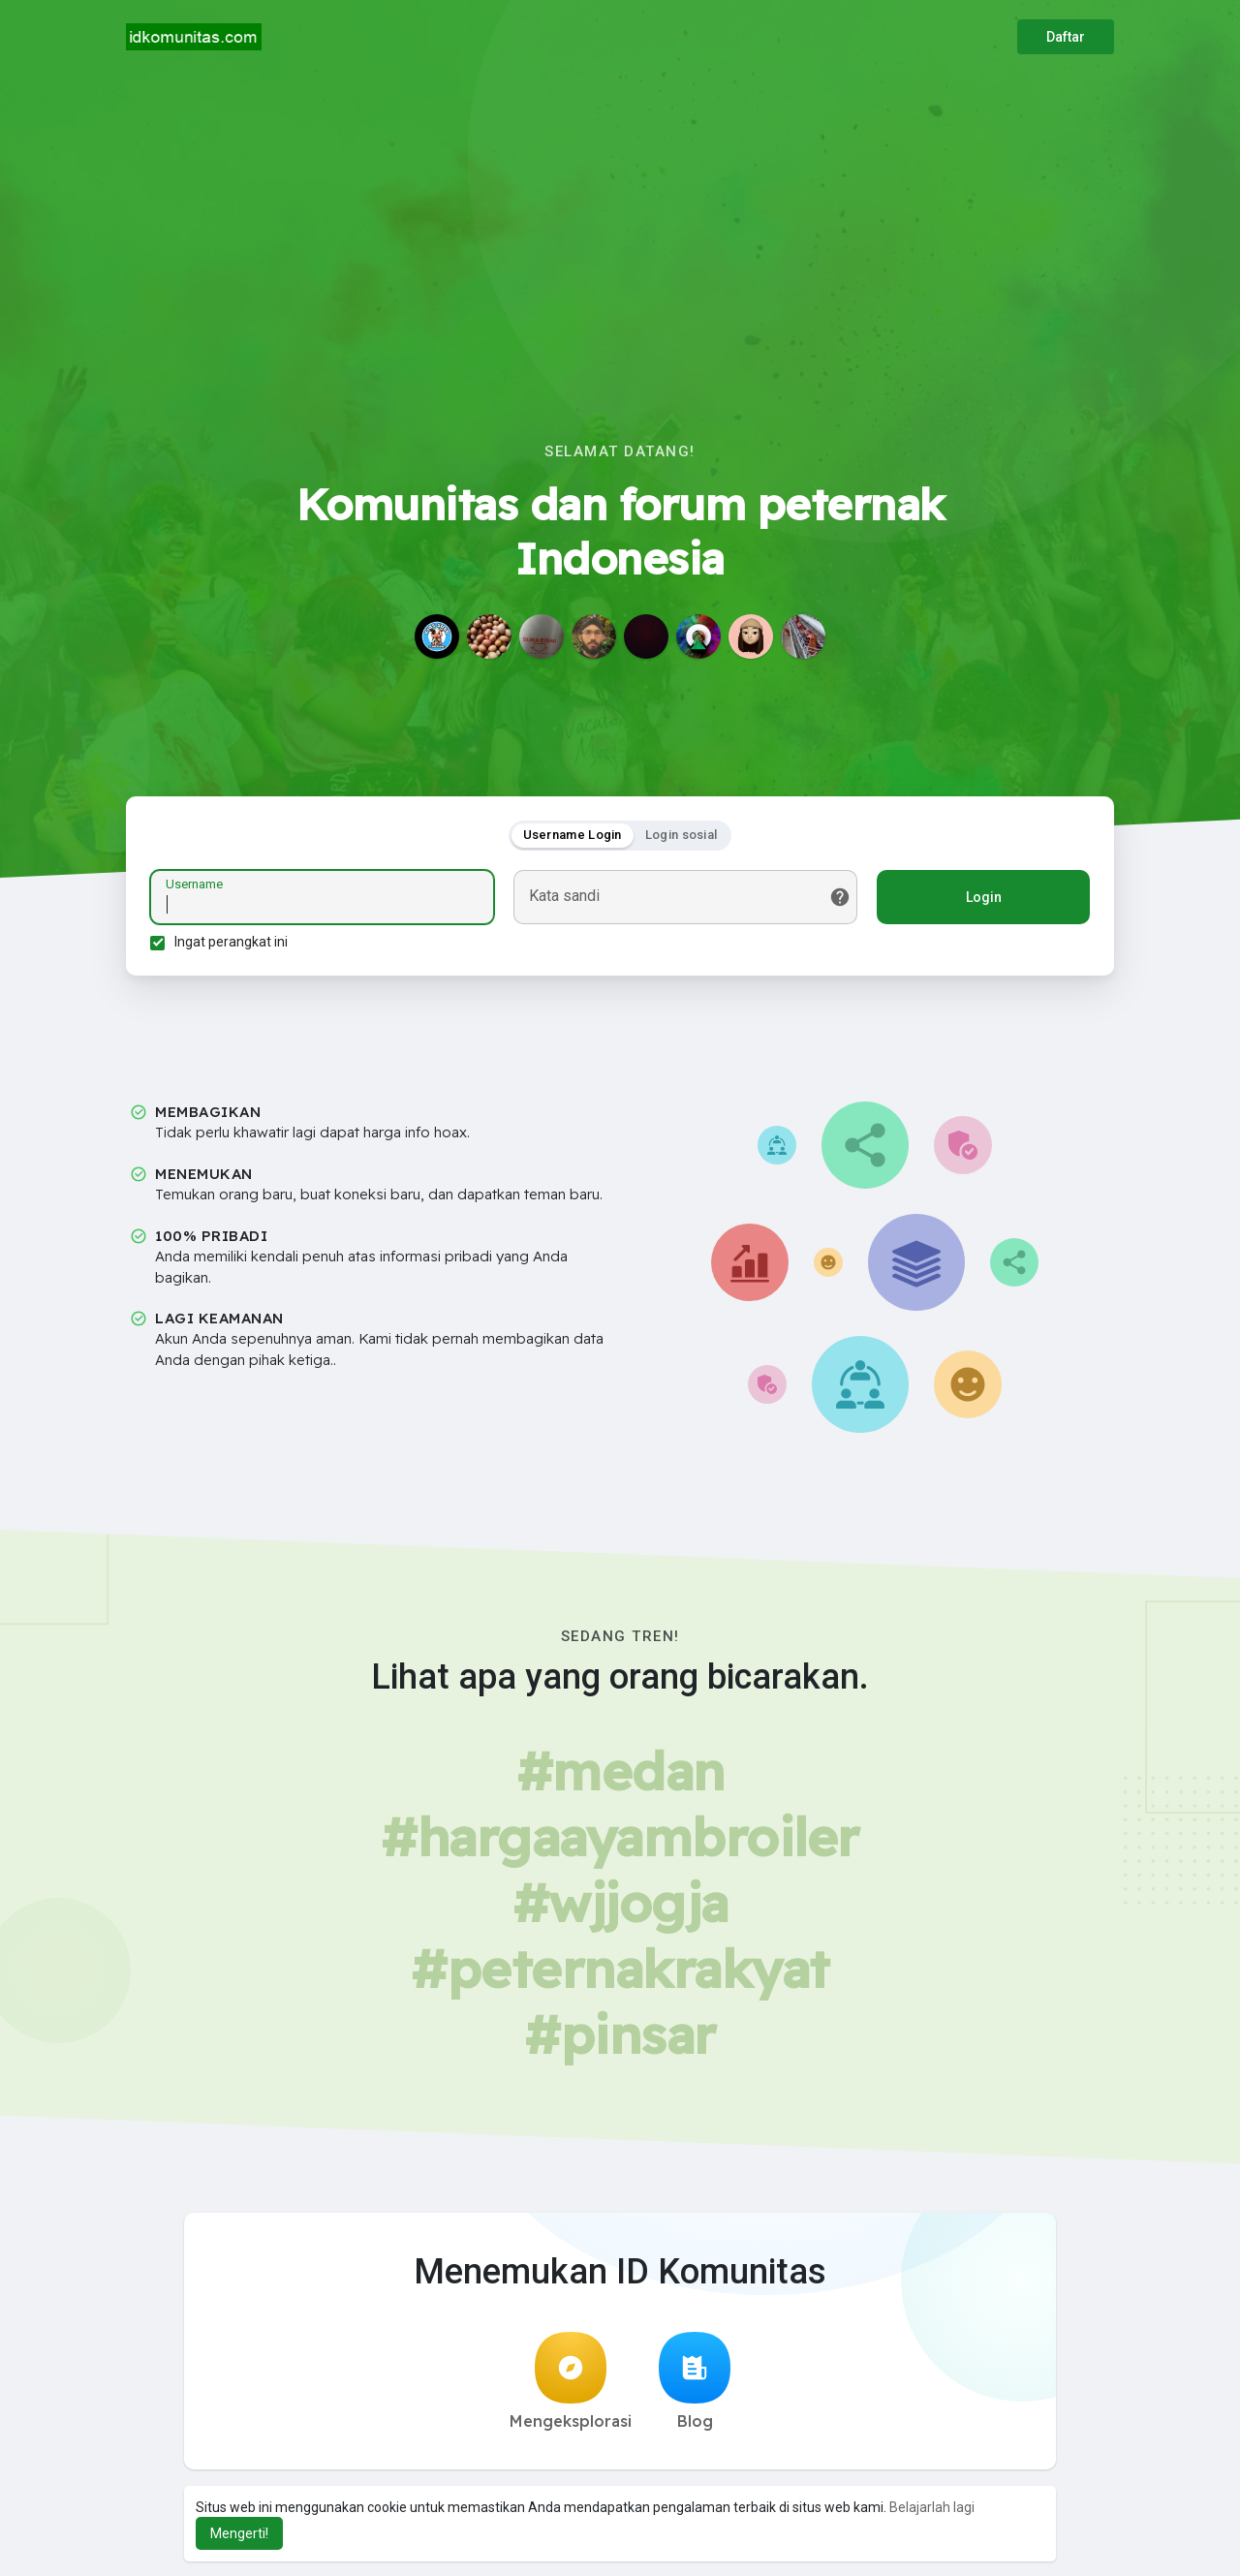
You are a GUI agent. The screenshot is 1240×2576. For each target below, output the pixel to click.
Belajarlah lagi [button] (932, 2507)
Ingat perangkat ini (231, 941)
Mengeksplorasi (571, 2381)
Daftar (1065, 37)
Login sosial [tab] (681, 834)
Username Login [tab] (572, 834)
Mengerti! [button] (239, 2533)
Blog (694, 2381)
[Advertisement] (620, 219)
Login (984, 897)
